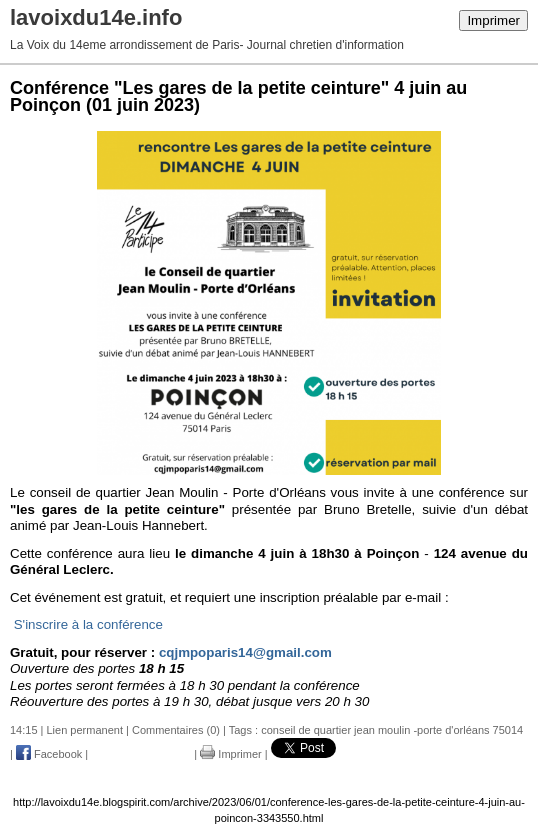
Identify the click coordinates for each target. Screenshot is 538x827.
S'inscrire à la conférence (88, 624)
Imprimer (493, 20)
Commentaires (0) (176, 730)
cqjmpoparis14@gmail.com (245, 652)
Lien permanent (85, 730)
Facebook (49, 754)
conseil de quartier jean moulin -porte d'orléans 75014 (392, 730)
